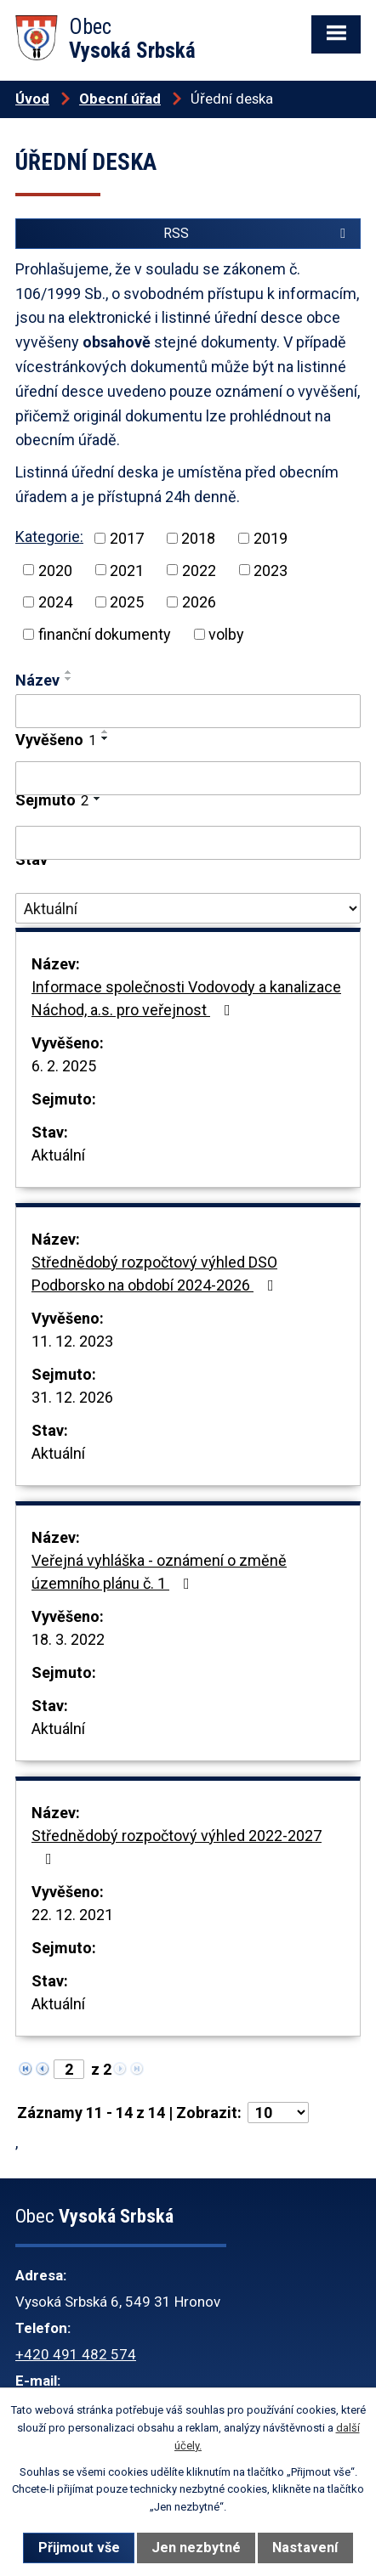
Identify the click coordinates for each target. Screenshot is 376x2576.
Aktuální (58, 1155)
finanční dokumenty (104, 634)
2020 (55, 570)
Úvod (32, 98)
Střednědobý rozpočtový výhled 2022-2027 (176, 1847)
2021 (127, 570)
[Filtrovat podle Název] (188, 711)
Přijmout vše (79, 2547)
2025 (127, 602)
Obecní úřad (120, 98)
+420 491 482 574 (75, 2354)
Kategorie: (49, 536)
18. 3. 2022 (68, 1639)
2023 (271, 570)
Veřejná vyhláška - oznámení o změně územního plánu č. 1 (159, 1571)
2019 (271, 538)
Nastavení (305, 2547)
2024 (55, 602)
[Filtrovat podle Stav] (188, 908)
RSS (257, 233)
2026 (199, 602)
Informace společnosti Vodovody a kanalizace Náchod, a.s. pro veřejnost (186, 998)
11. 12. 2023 (72, 1341)
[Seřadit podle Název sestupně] (69, 678)
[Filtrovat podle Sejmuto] (188, 843)
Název (37, 680)
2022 (199, 570)
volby (226, 634)
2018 (198, 538)
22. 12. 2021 (72, 1915)
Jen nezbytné (196, 2547)
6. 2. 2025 (63, 1066)
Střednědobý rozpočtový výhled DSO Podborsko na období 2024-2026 (156, 1273)
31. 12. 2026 (72, 1397)
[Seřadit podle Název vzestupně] (69, 672)
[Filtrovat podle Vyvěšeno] (188, 778)
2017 (127, 538)
